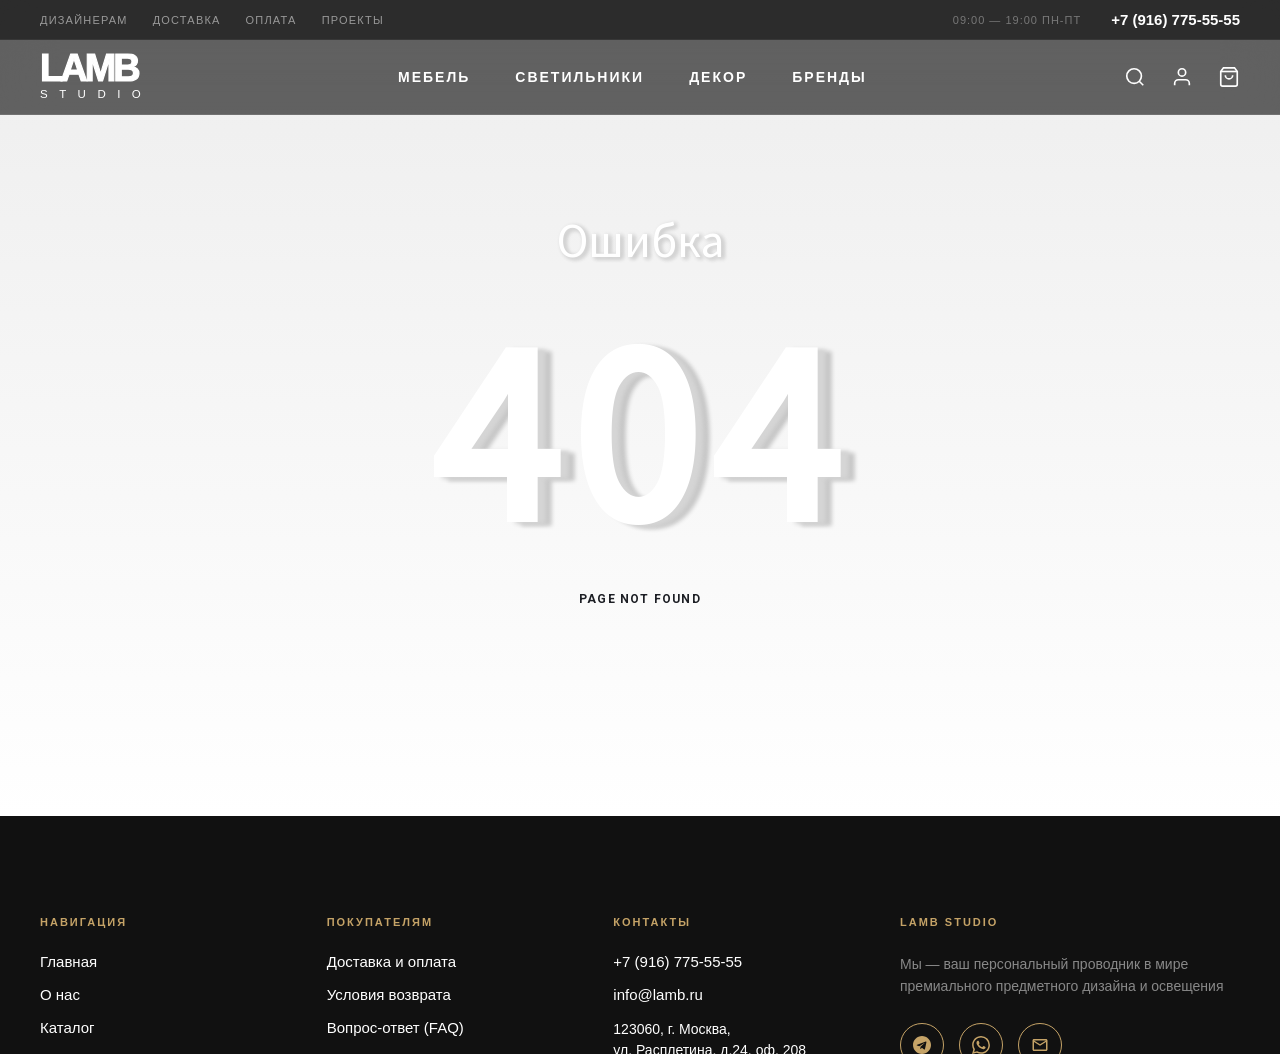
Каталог (67, 1027)
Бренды (829, 77)
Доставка (187, 20)
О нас (60, 994)
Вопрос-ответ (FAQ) (395, 1027)
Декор (718, 77)
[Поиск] (1135, 77)
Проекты (353, 20)
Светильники (579, 77)
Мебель (434, 77)
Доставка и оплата (391, 961)
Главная (68, 961)
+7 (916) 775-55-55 (1175, 19)
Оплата (271, 20)
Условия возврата (389, 994)
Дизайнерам (84, 20)
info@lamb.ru (657, 994)
